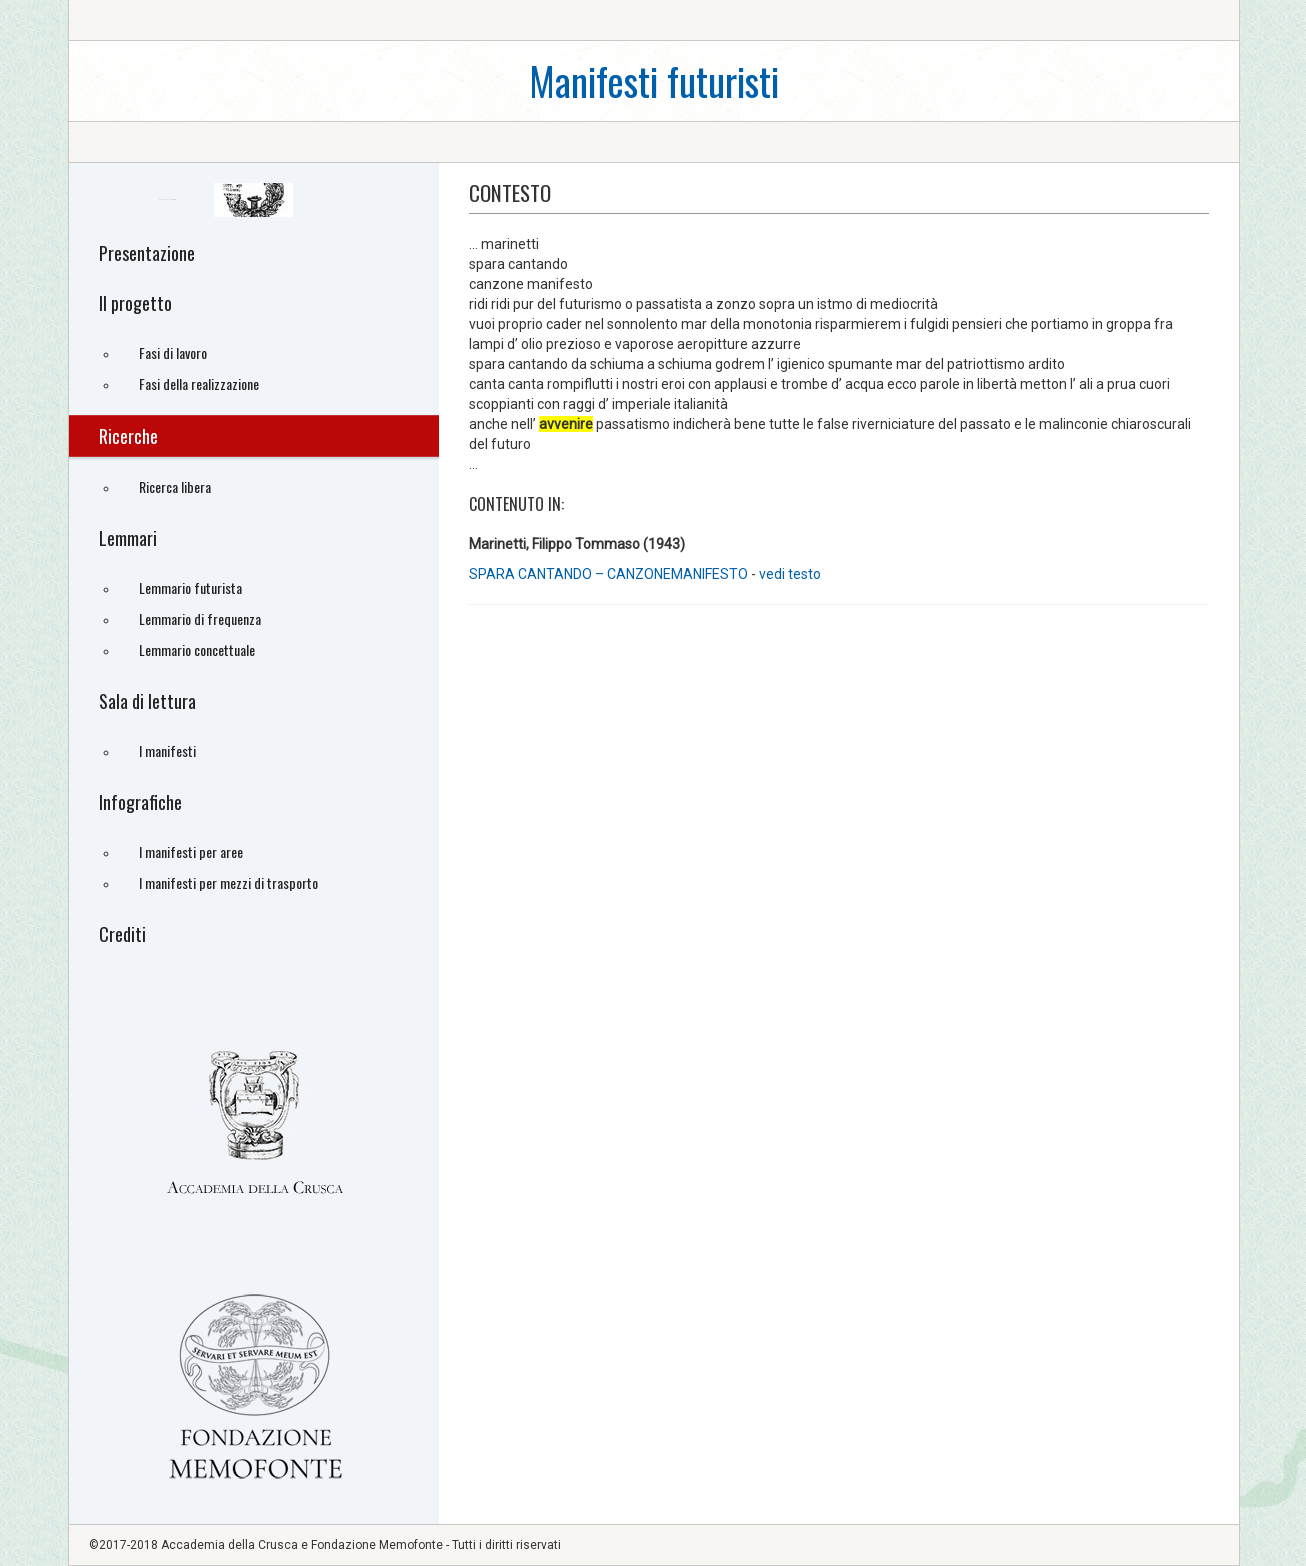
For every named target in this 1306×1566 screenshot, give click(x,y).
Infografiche (140, 802)
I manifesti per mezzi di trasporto (228, 882)
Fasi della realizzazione (199, 383)
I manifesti (167, 750)
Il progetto (135, 303)
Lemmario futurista (190, 587)
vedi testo (790, 574)
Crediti (122, 934)
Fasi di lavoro (173, 352)
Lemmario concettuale (197, 649)
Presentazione (147, 253)
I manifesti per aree (191, 851)
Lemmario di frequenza (200, 618)
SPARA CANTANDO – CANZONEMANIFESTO (610, 574)
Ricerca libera (175, 486)
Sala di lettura (147, 701)
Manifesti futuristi (654, 80)
